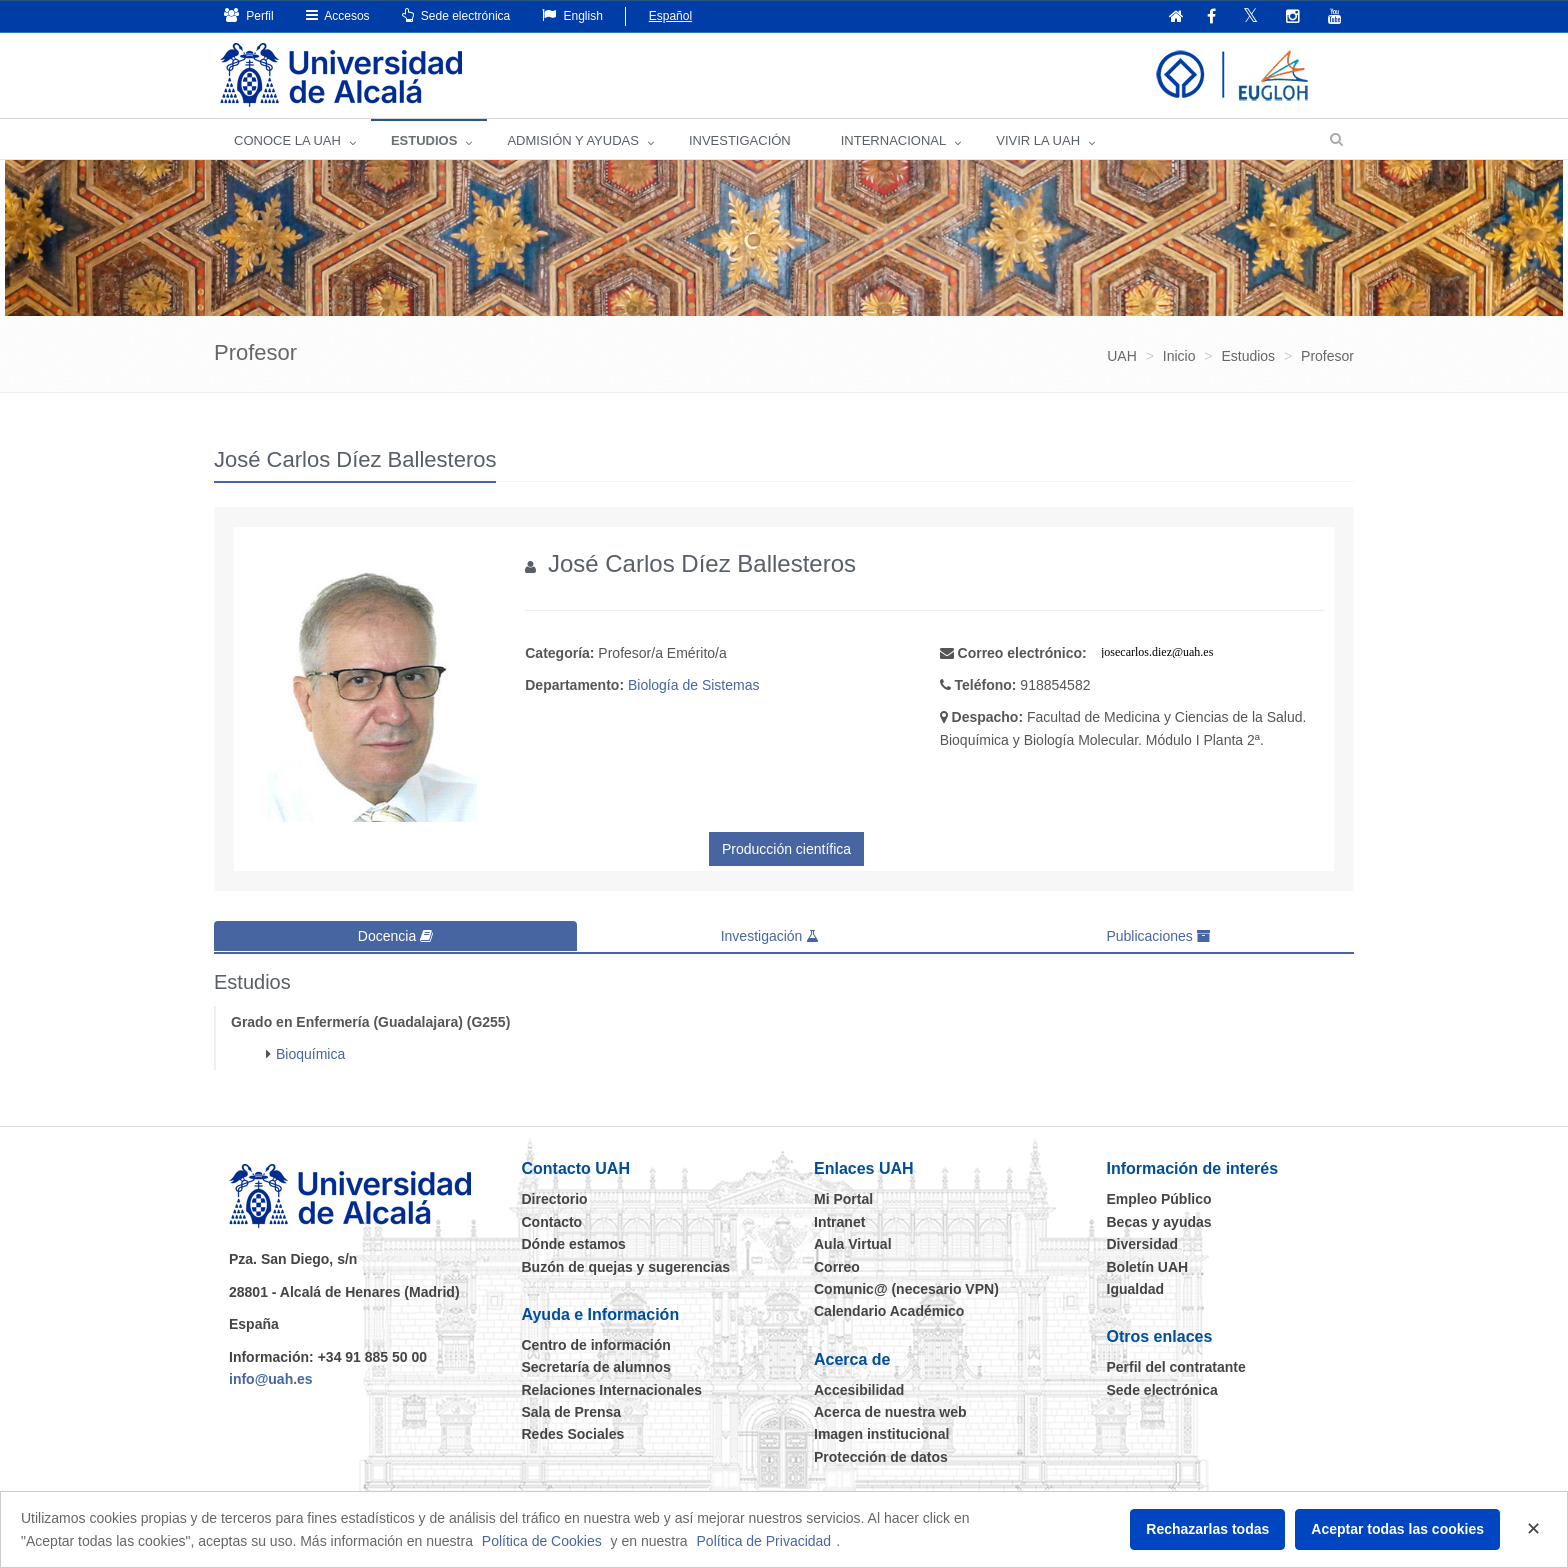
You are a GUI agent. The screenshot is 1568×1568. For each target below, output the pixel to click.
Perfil (249, 15)
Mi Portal (843, 1199)
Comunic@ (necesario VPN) (906, 1288)
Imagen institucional (881, 1434)
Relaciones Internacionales (612, 1389)
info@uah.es (271, 1378)
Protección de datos (881, 1456)
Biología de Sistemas (694, 685)
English (572, 15)
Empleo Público (1159, 1199)
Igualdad (1136, 1288)
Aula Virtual (853, 1243)
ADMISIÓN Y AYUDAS (573, 140)
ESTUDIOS (424, 140)
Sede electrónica (456, 15)
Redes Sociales (573, 1434)
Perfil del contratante (1176, 1367)
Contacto (552, 1221)
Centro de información (596, 1344)
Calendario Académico (889, 1311)
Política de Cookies (542, 1541)
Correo (837, 1266)
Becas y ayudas (1159, 1221)
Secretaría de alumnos (596, 1367)
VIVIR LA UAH (1038, 140)
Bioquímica (310, 1053)
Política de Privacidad (764, 1541)
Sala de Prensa (572, 1411)
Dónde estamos (574, 1243)
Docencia (395, 936)
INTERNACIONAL (893, 140)
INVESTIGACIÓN (740, 140)
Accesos (338, 15)
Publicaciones (1158, 936)
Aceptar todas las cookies (1397, 1529)
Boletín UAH (1148, 1266)
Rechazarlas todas (1207, 1529)
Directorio (555, 1199)
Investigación (770, 936)
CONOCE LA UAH (287, 140)
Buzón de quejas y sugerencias (626, 1266)
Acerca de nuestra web (890, 1411)
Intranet (839, 1221)
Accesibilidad (859, 1389)
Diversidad (1143, 1243)
